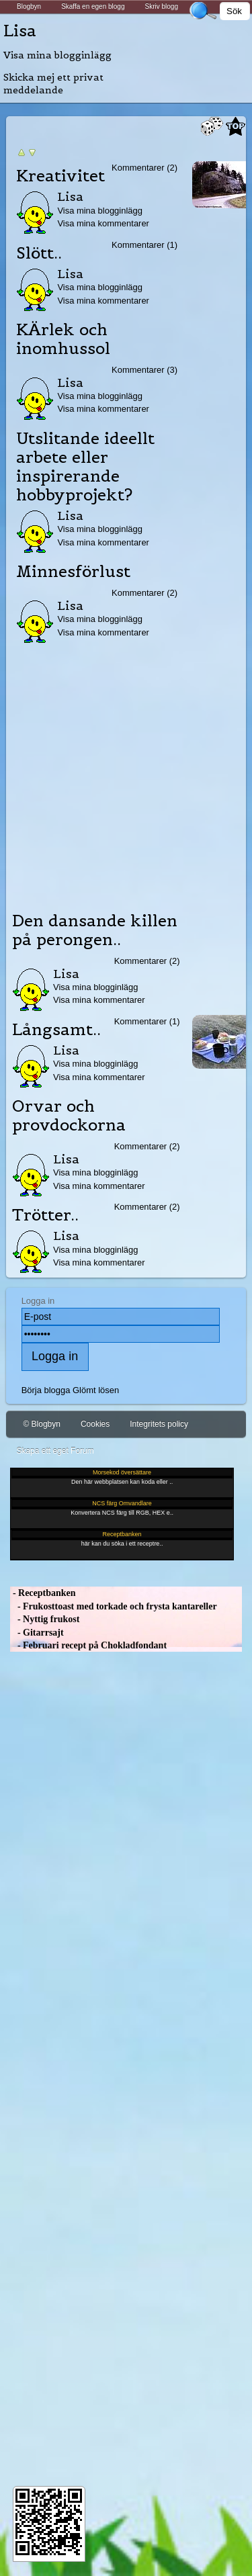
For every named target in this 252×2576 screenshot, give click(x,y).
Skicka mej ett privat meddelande (53, 83)
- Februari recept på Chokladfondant (88, 1645)
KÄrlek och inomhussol (63, 339)
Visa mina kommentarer (103, 223)
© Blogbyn (41, 1424)
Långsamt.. (56, 1029)
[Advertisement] (126, 773)
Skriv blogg (160, 6)
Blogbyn (29, 6)
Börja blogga (46, 1390)
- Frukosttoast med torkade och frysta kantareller (113, 1606)
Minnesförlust (73, 571)
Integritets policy (159, 1424)
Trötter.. (45, 1215)
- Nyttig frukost (44, 1619)
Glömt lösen (96, 1390)
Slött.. (39, 253)
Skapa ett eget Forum (54, 1451)
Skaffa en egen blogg (92, 6)
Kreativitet (60, 176)
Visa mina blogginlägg (57, 55)
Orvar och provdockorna (69, 1116)
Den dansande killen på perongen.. (94, 930)
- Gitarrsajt (36, 1633)
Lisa (19, 30)
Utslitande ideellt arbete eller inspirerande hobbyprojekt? (85, 466)
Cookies (95, 1424)
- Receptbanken (42, 1593)
